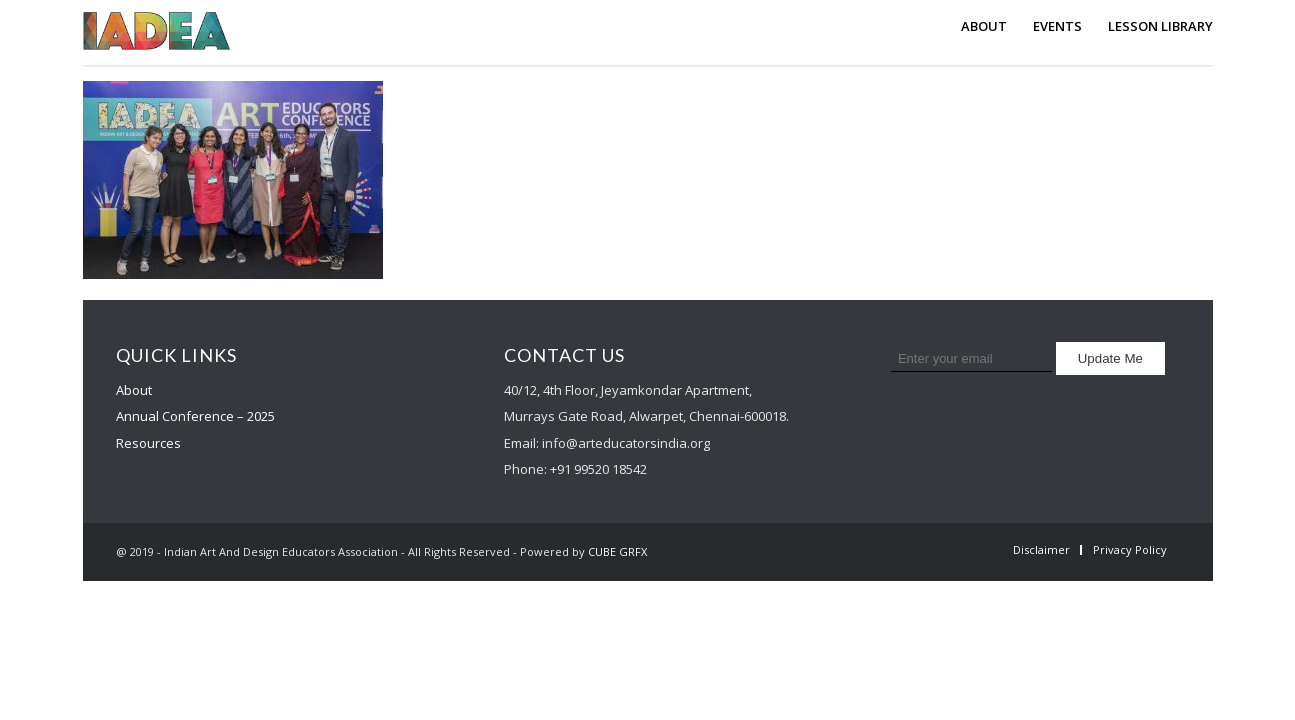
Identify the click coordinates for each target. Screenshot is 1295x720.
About (134, 390)
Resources (148, 443)
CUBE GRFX (617, 551)
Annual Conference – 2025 (195, 416)
